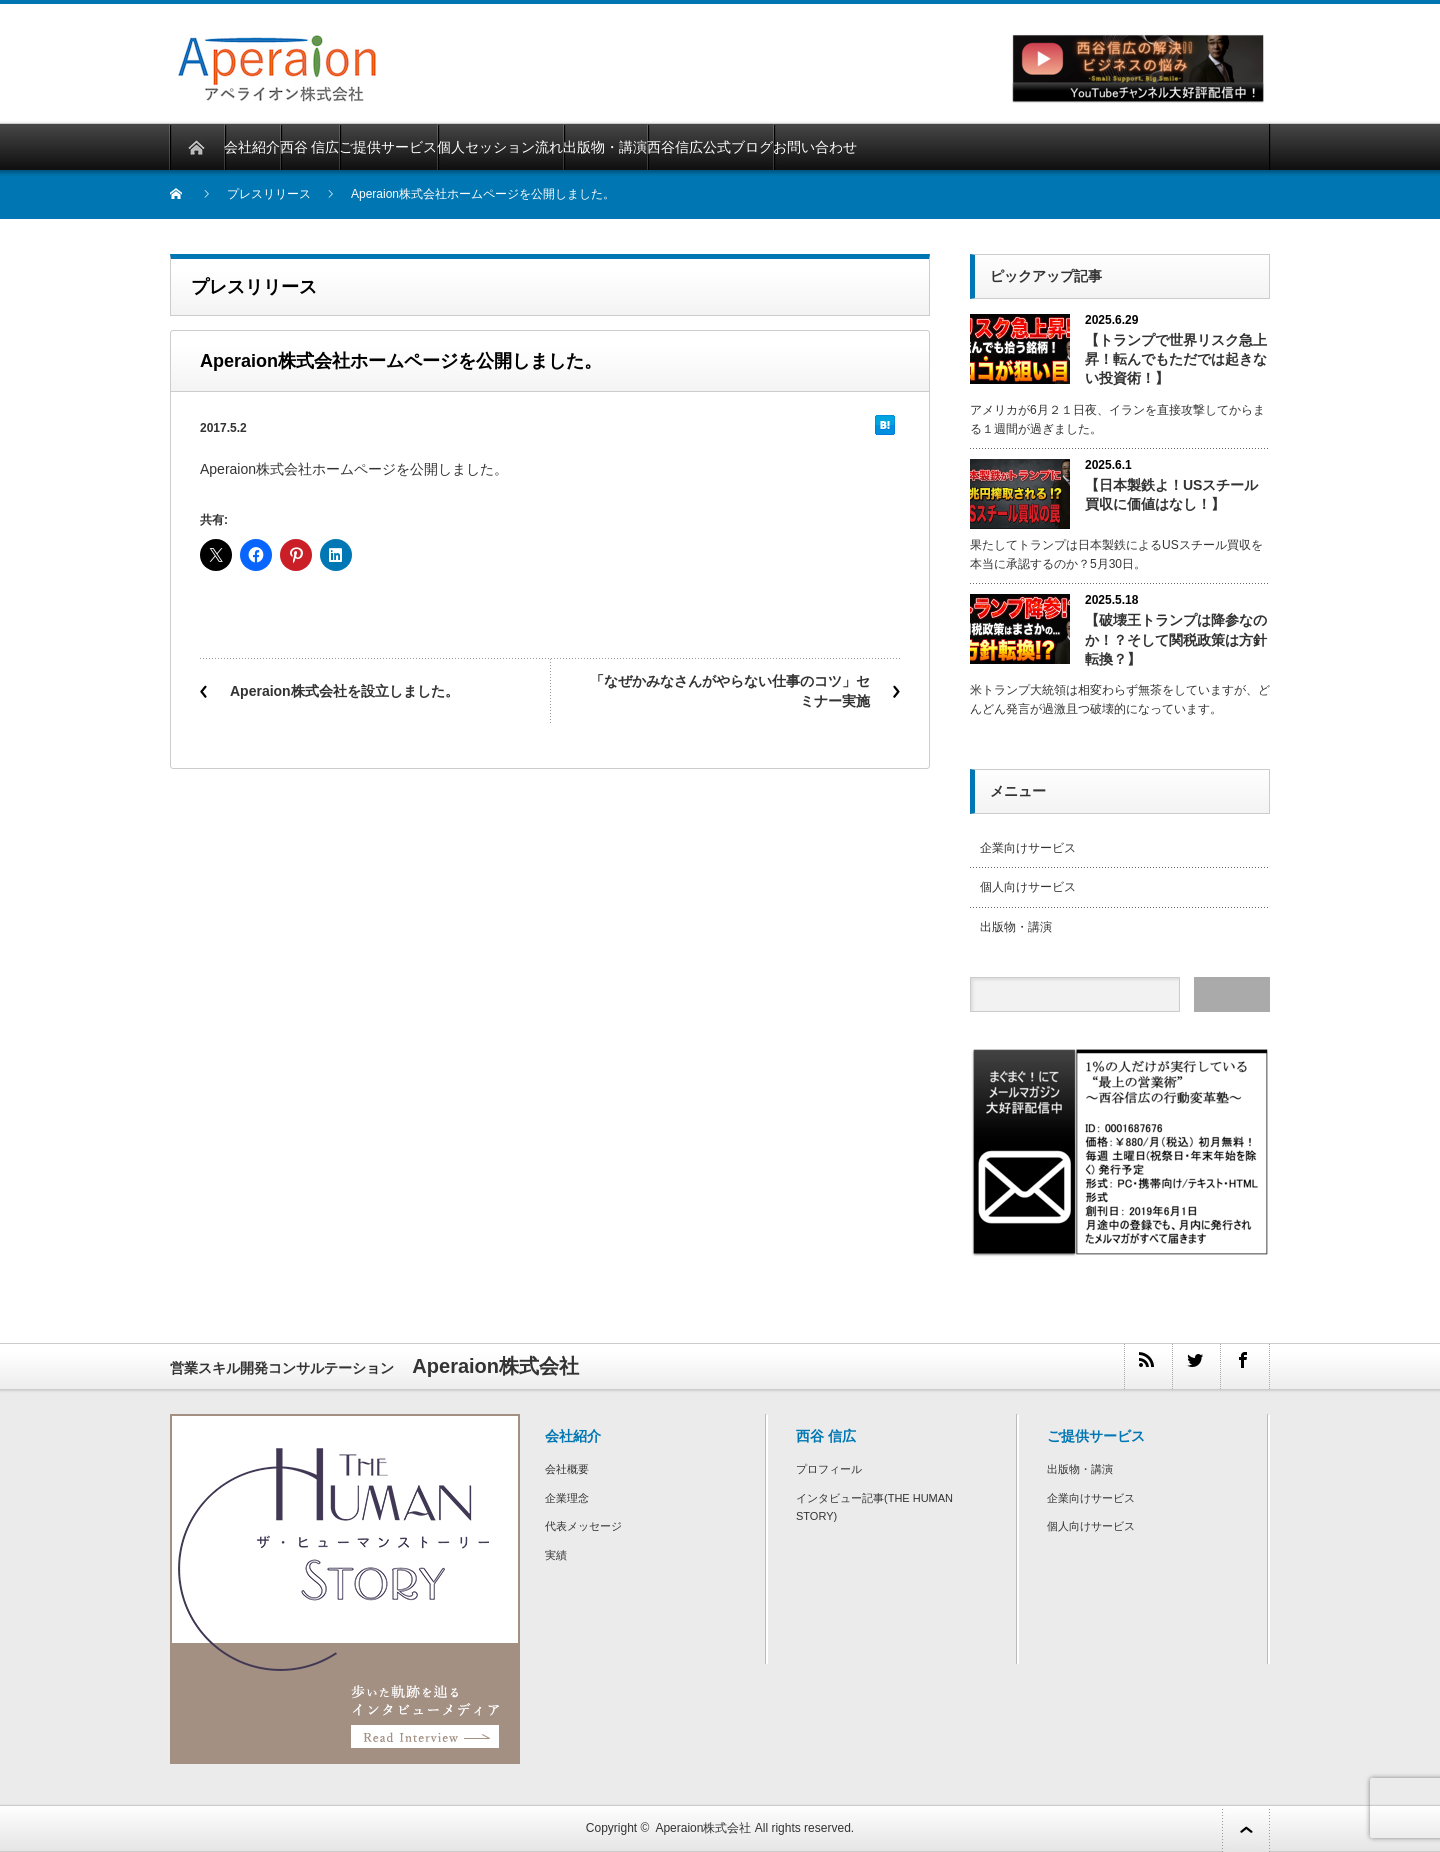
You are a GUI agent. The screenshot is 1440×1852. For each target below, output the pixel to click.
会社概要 (567, 1469)
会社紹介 (252, 147)
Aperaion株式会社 (703, 1828)
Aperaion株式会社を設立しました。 (344, 691)
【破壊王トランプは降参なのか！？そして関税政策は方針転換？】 (1176, 639)
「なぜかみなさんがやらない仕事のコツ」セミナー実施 (730, 691)
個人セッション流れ (500, 147)
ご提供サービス (388, 147)
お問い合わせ (815, 147)
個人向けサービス (1028, 887)
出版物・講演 (605, 147)
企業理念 (567, 1498)
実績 (556, 1555)
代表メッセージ (583, 1526)
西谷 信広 (310, 147)
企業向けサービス (1028, 848)
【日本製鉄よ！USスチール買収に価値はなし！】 (1171, 494)
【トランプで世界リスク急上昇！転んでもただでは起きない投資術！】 (1176, 359)
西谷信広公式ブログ (710, 147)
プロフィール (829, 1469)
